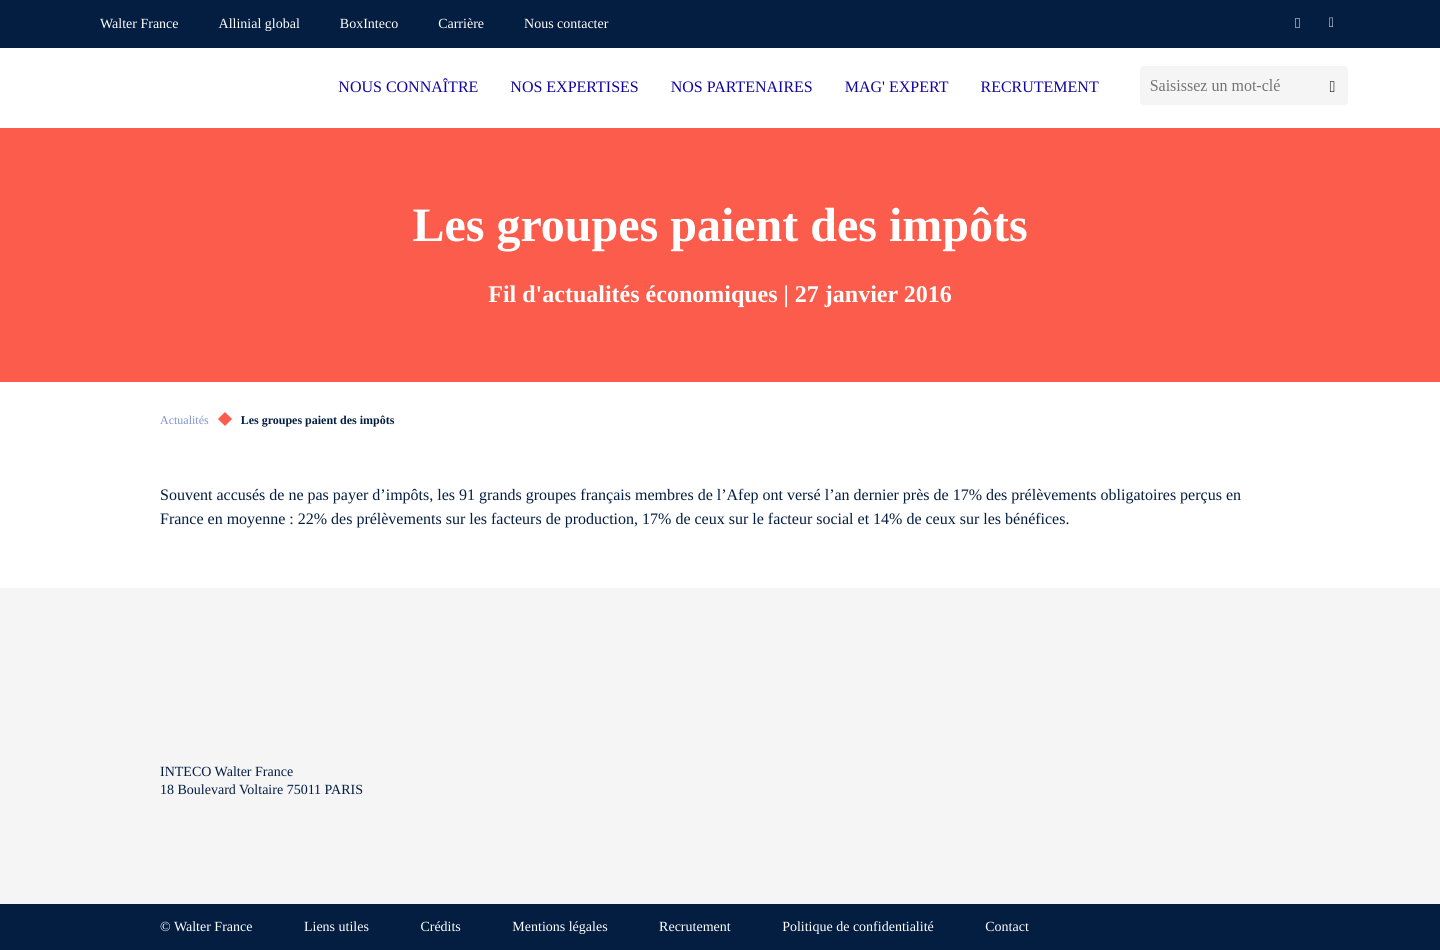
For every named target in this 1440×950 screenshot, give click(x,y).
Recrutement (695, 927)
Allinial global (259, 24)
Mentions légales (559, 927)
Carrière (461, 24)
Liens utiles (336, 927)
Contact (1007, 927)
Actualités (184, 420)
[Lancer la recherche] (1332, 85)
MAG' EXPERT (897, 87)
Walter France (139, 24)
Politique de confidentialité (858, 927)
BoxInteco (369, 24)
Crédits (440, 927)
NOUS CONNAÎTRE (408, 87)
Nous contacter (566, 24)
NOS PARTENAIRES (742, 87)
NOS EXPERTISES (574, 87)
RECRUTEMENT (1039, 87)
